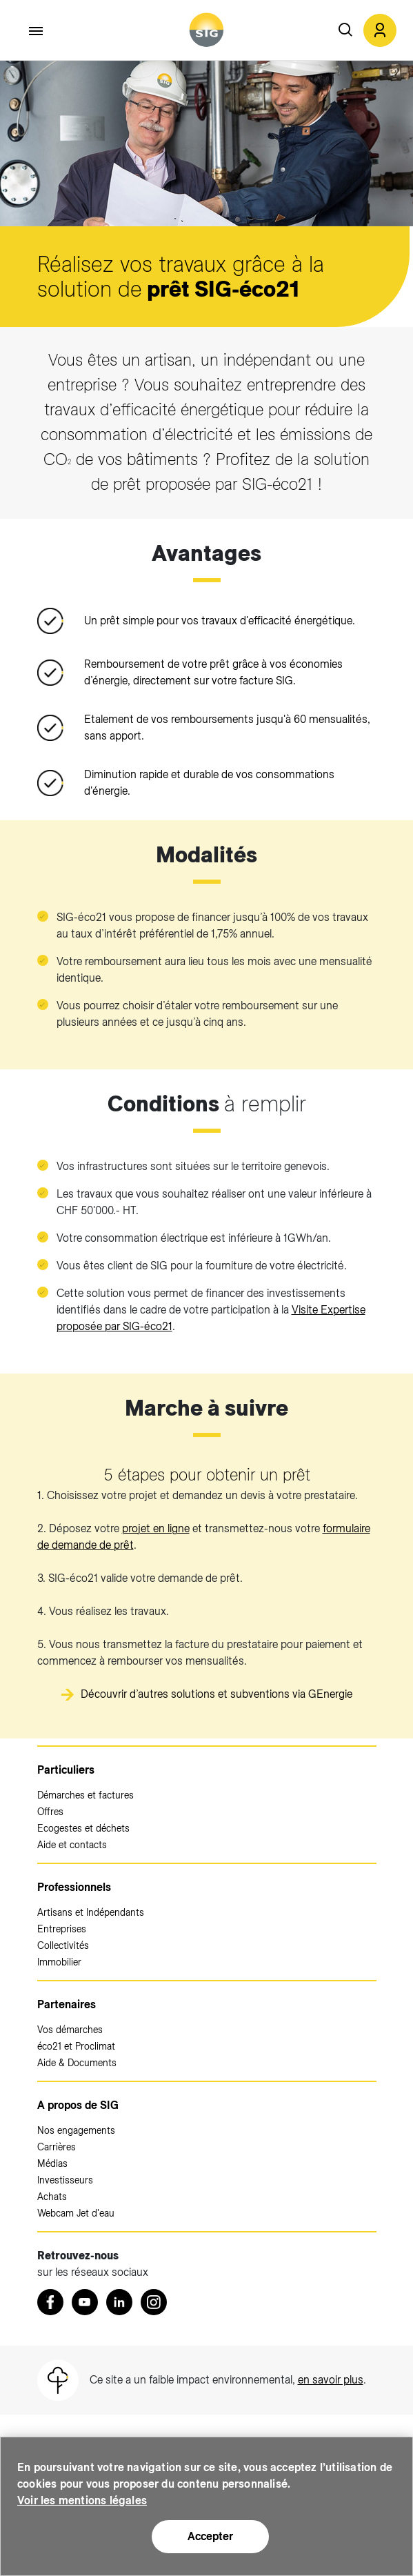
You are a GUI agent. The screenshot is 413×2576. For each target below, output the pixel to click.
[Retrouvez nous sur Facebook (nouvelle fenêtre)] (50, 2302)
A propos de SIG (78, 2105)
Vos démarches (70, 2029)
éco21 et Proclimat (76, 2046)
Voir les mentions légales (82, 2500)
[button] (379, 30)
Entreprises (61, 1928)
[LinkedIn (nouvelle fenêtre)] (119, 2302)
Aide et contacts (72, 1844)
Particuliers (65, 1769)
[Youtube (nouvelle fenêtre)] (85, 2302)
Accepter (210, 2536)
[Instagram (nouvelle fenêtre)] (154, 2302)
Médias (52, 2163)
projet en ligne (156, 1528)
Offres (50, 1811)
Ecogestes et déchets (83, 1828)
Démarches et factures (85, 1795)
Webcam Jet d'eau (75, 2213)
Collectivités (63, 1945)
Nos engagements (76, 2130)
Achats (52, 2196)
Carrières (56, 2146)
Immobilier (59, 1962)
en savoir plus (330, 2379)
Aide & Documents (77, 2062)
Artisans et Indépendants (90, 1912)
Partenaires (66, 2004)
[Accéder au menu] (36, 31)
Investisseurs (65, 2180)
